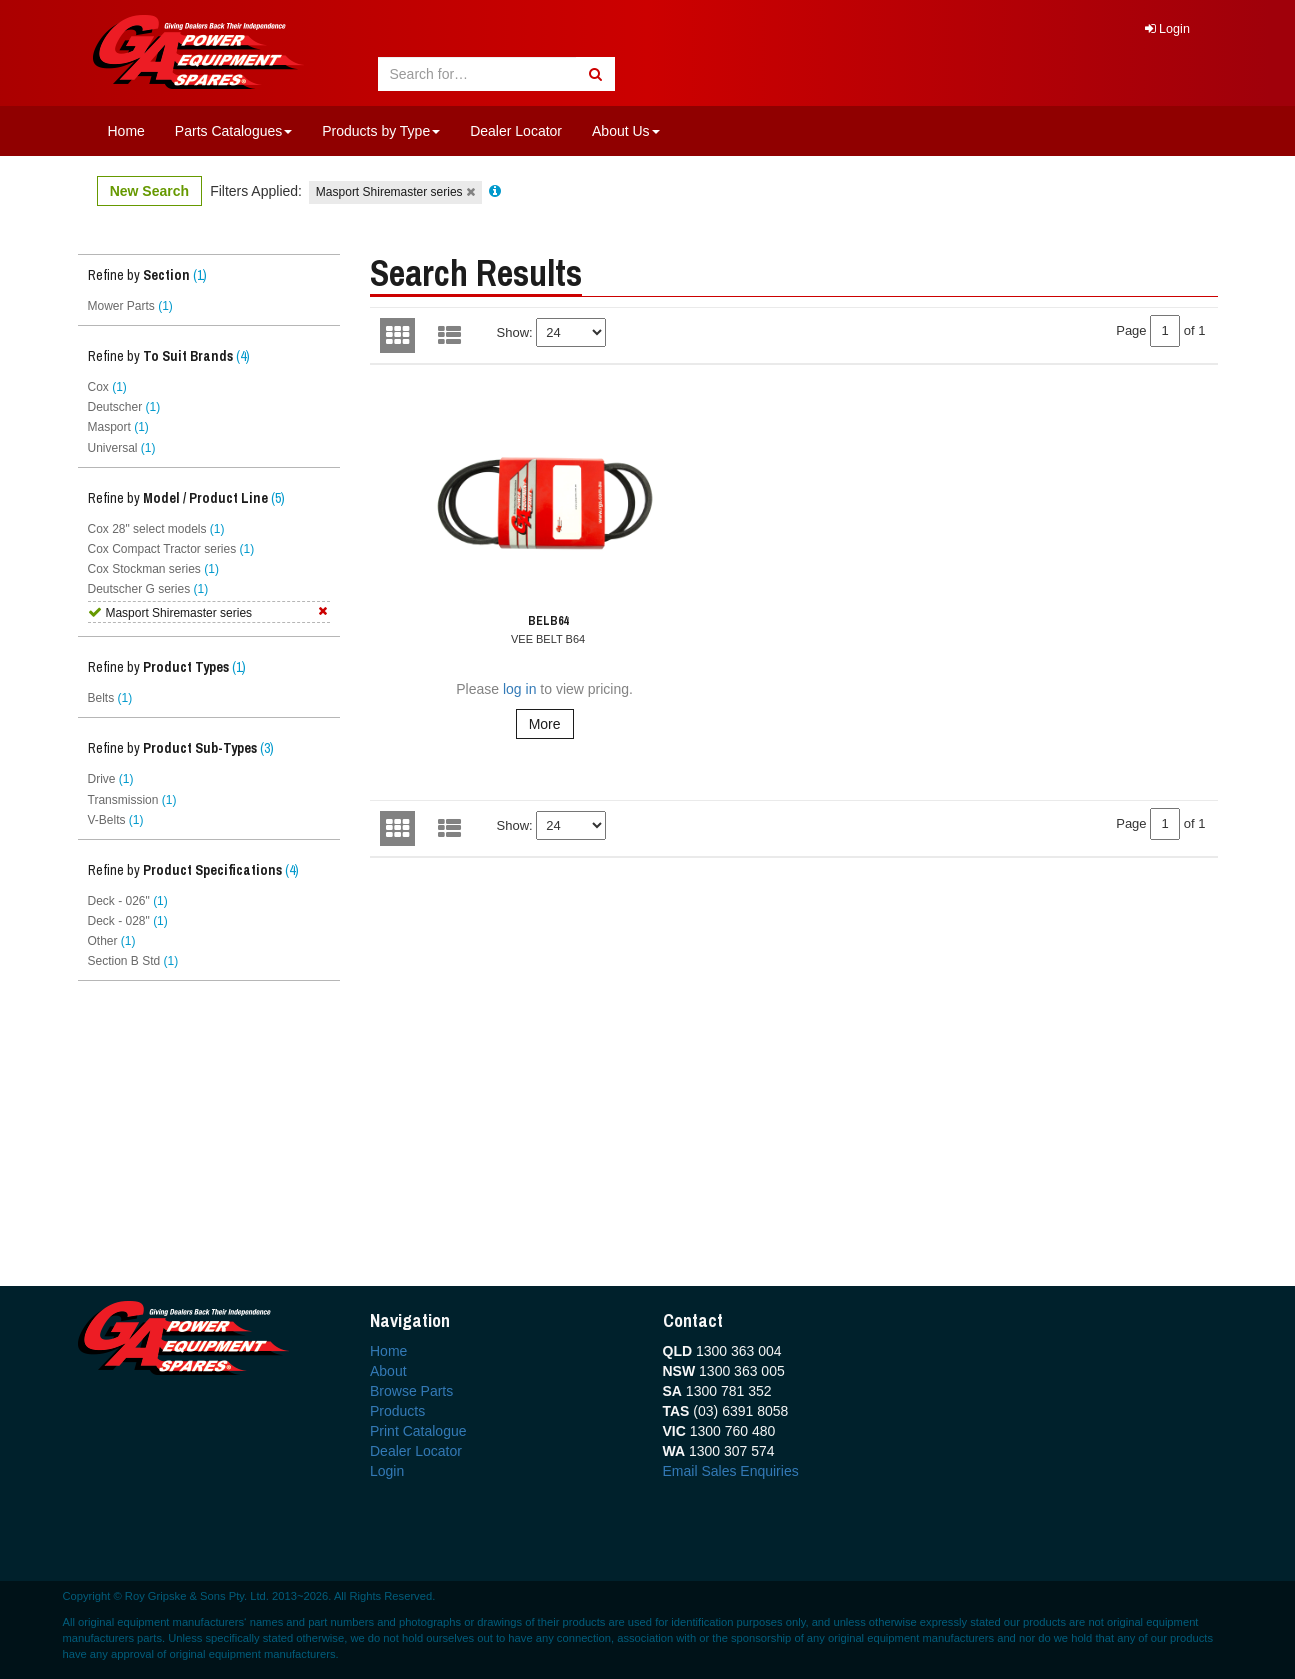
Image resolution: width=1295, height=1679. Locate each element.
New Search (149, 191)
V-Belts (116, 820)
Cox (107, 387)
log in (519, 689)
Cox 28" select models (156, 529)
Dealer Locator (516, 131)
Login (1167, 29)
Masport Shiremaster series (395, 192)
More (545, 724)
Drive (111, 779)
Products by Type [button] (381, 131)
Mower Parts (130, 306)
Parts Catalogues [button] (233, 131)
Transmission (132, 800)
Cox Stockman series (153, 569)
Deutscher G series (148, 589)
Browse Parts (411, 1391)
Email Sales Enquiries (731, 1471)
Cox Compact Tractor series (171, 549)
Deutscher (124, 407)
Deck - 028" (128, 921)
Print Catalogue (418, 1431)
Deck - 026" (128, 901)
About (388, 1371)
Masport (118, 427)
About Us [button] (626, 131)
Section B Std (133, 961)
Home (126, 131)
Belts (110, 698)
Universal (122, 448)
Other (112, 941)
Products (397, 1411)
